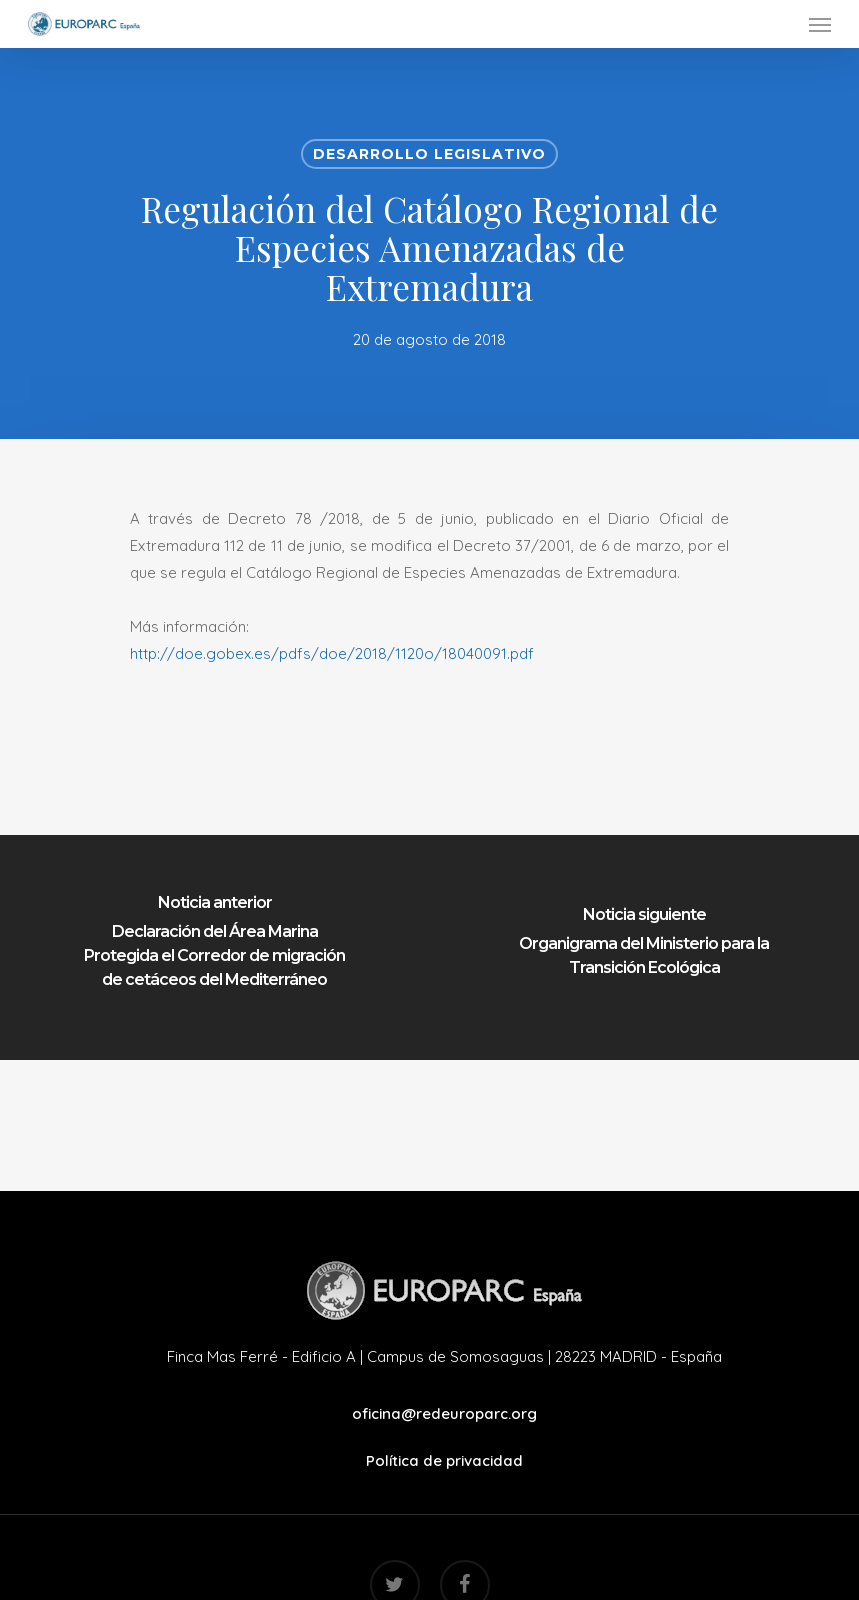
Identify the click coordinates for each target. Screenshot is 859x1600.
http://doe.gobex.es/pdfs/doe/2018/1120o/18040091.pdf (332, 653)
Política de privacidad (444, 1460)
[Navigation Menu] (820, 24)
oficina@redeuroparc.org (444, 1413)
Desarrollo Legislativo (429, 154)
